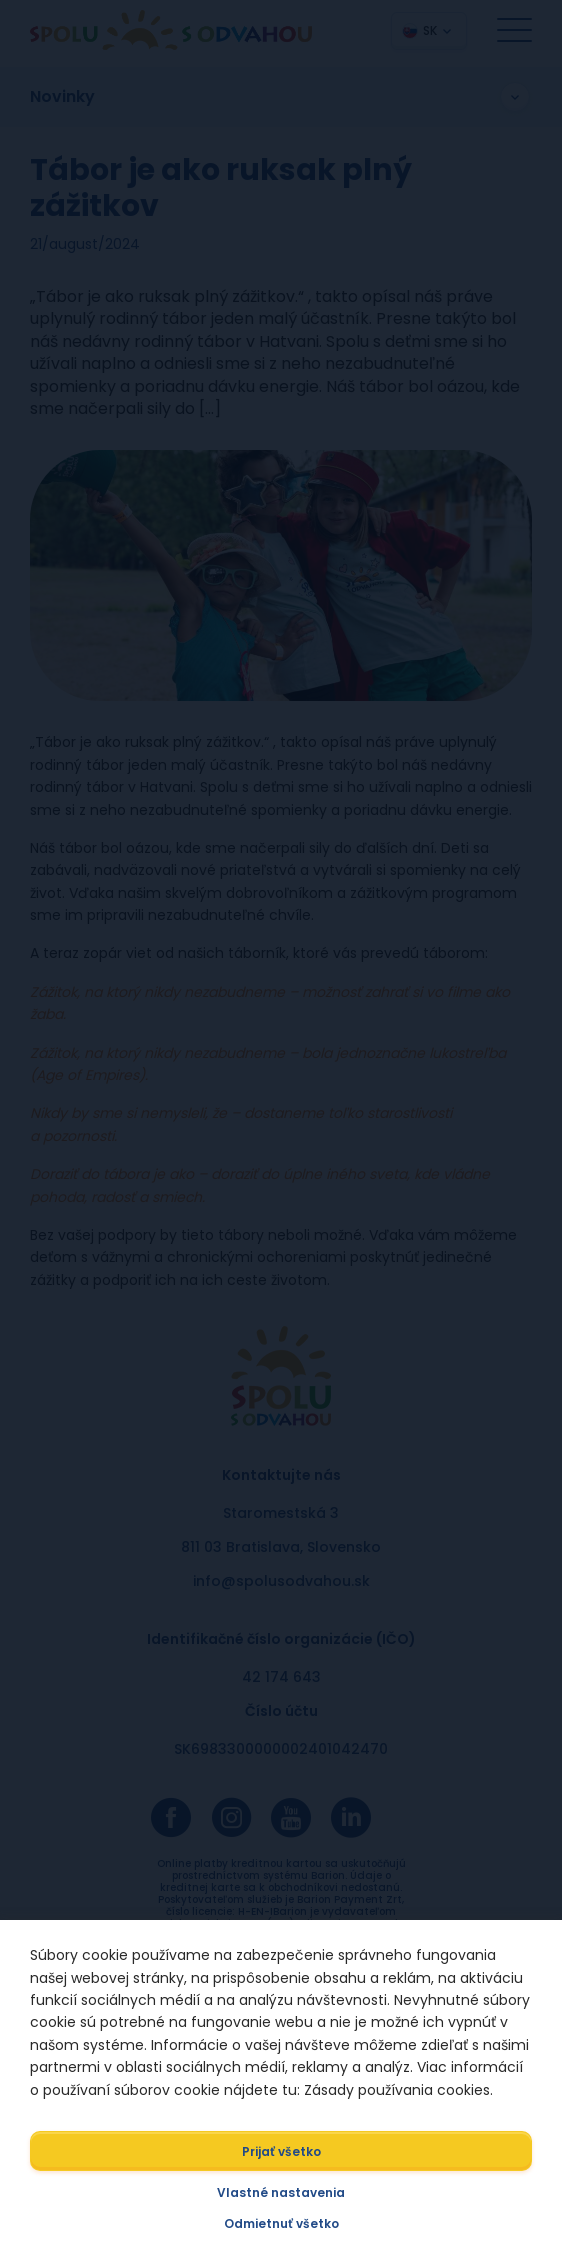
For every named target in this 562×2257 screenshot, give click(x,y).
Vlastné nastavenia (281, 2192)
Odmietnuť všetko (281, 2223)
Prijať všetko (281, 2151)
